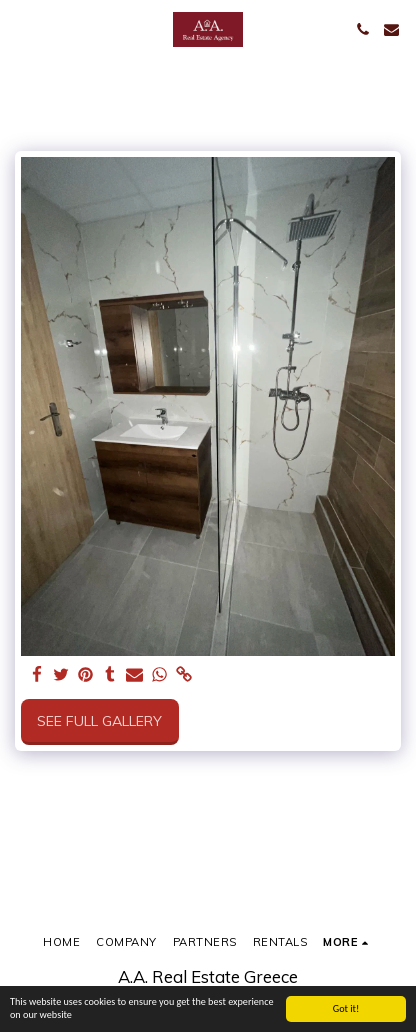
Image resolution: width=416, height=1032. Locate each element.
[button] (22, 28)
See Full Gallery (99, 721)
